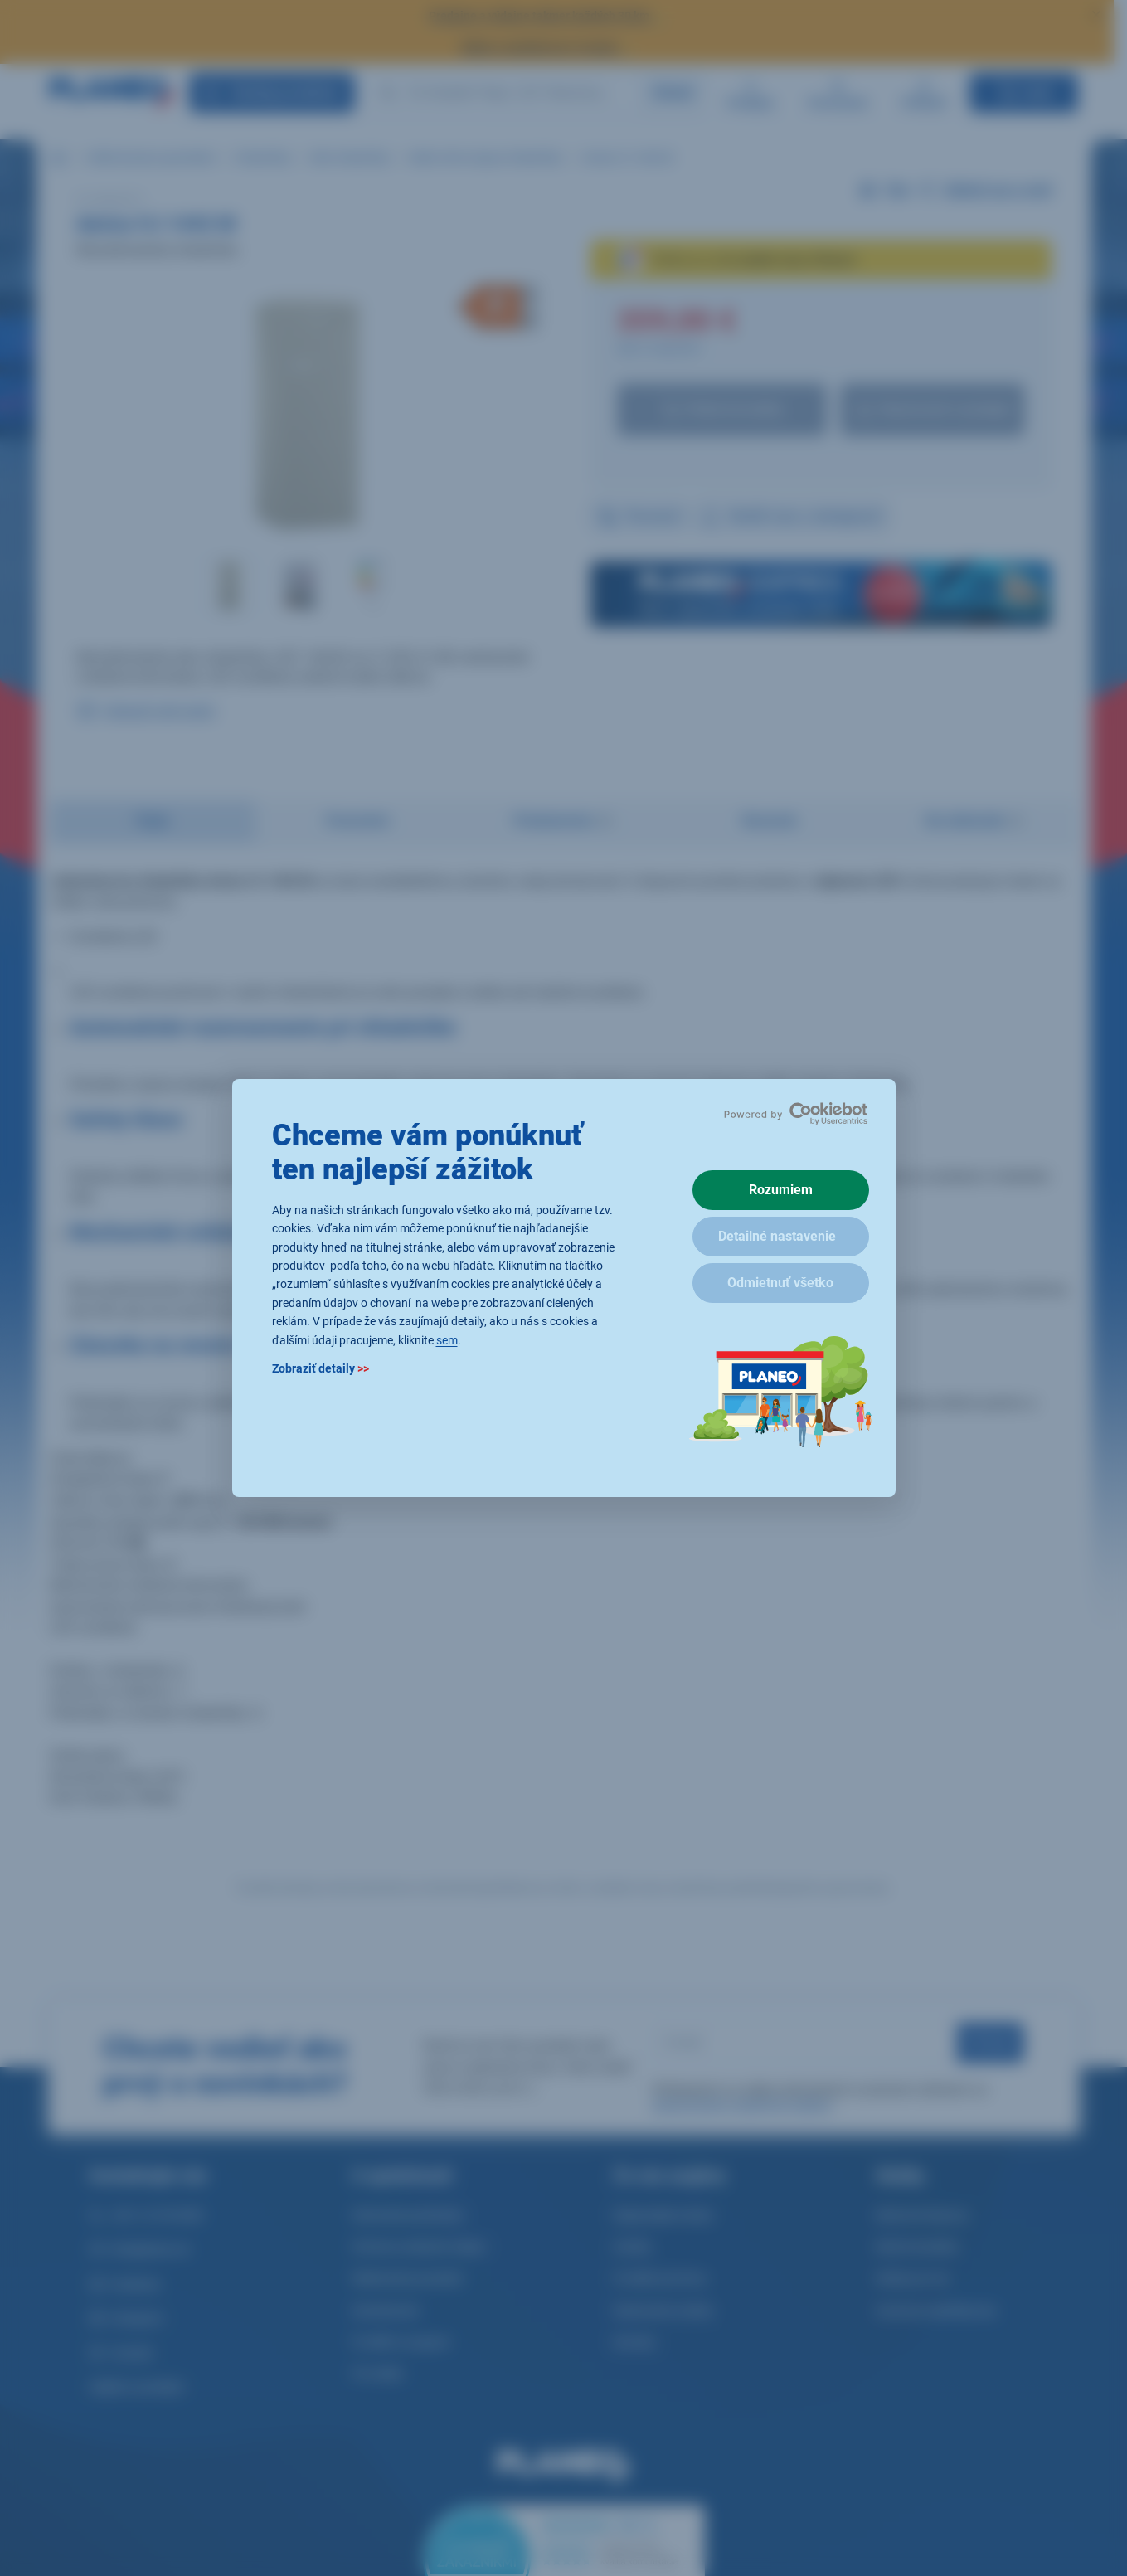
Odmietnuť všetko (780, 1282)
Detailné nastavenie (777, 1236)
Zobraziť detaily (320, 1368)
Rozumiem (781, 1190)
